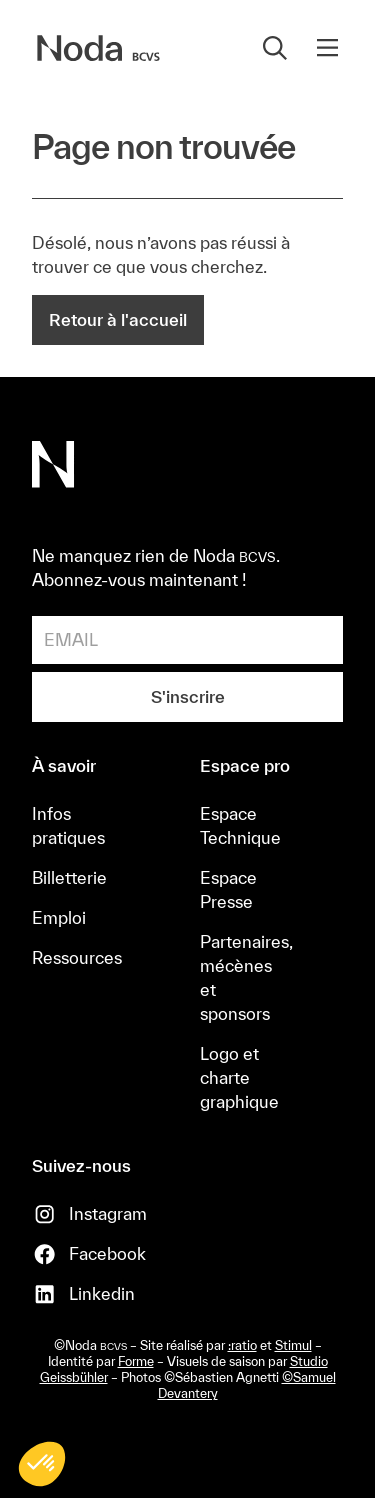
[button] (327, 48)
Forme (136, 1361)
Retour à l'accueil (118, 319)
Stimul (293, 1345)
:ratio (242, 1345)
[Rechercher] (275, 48)
